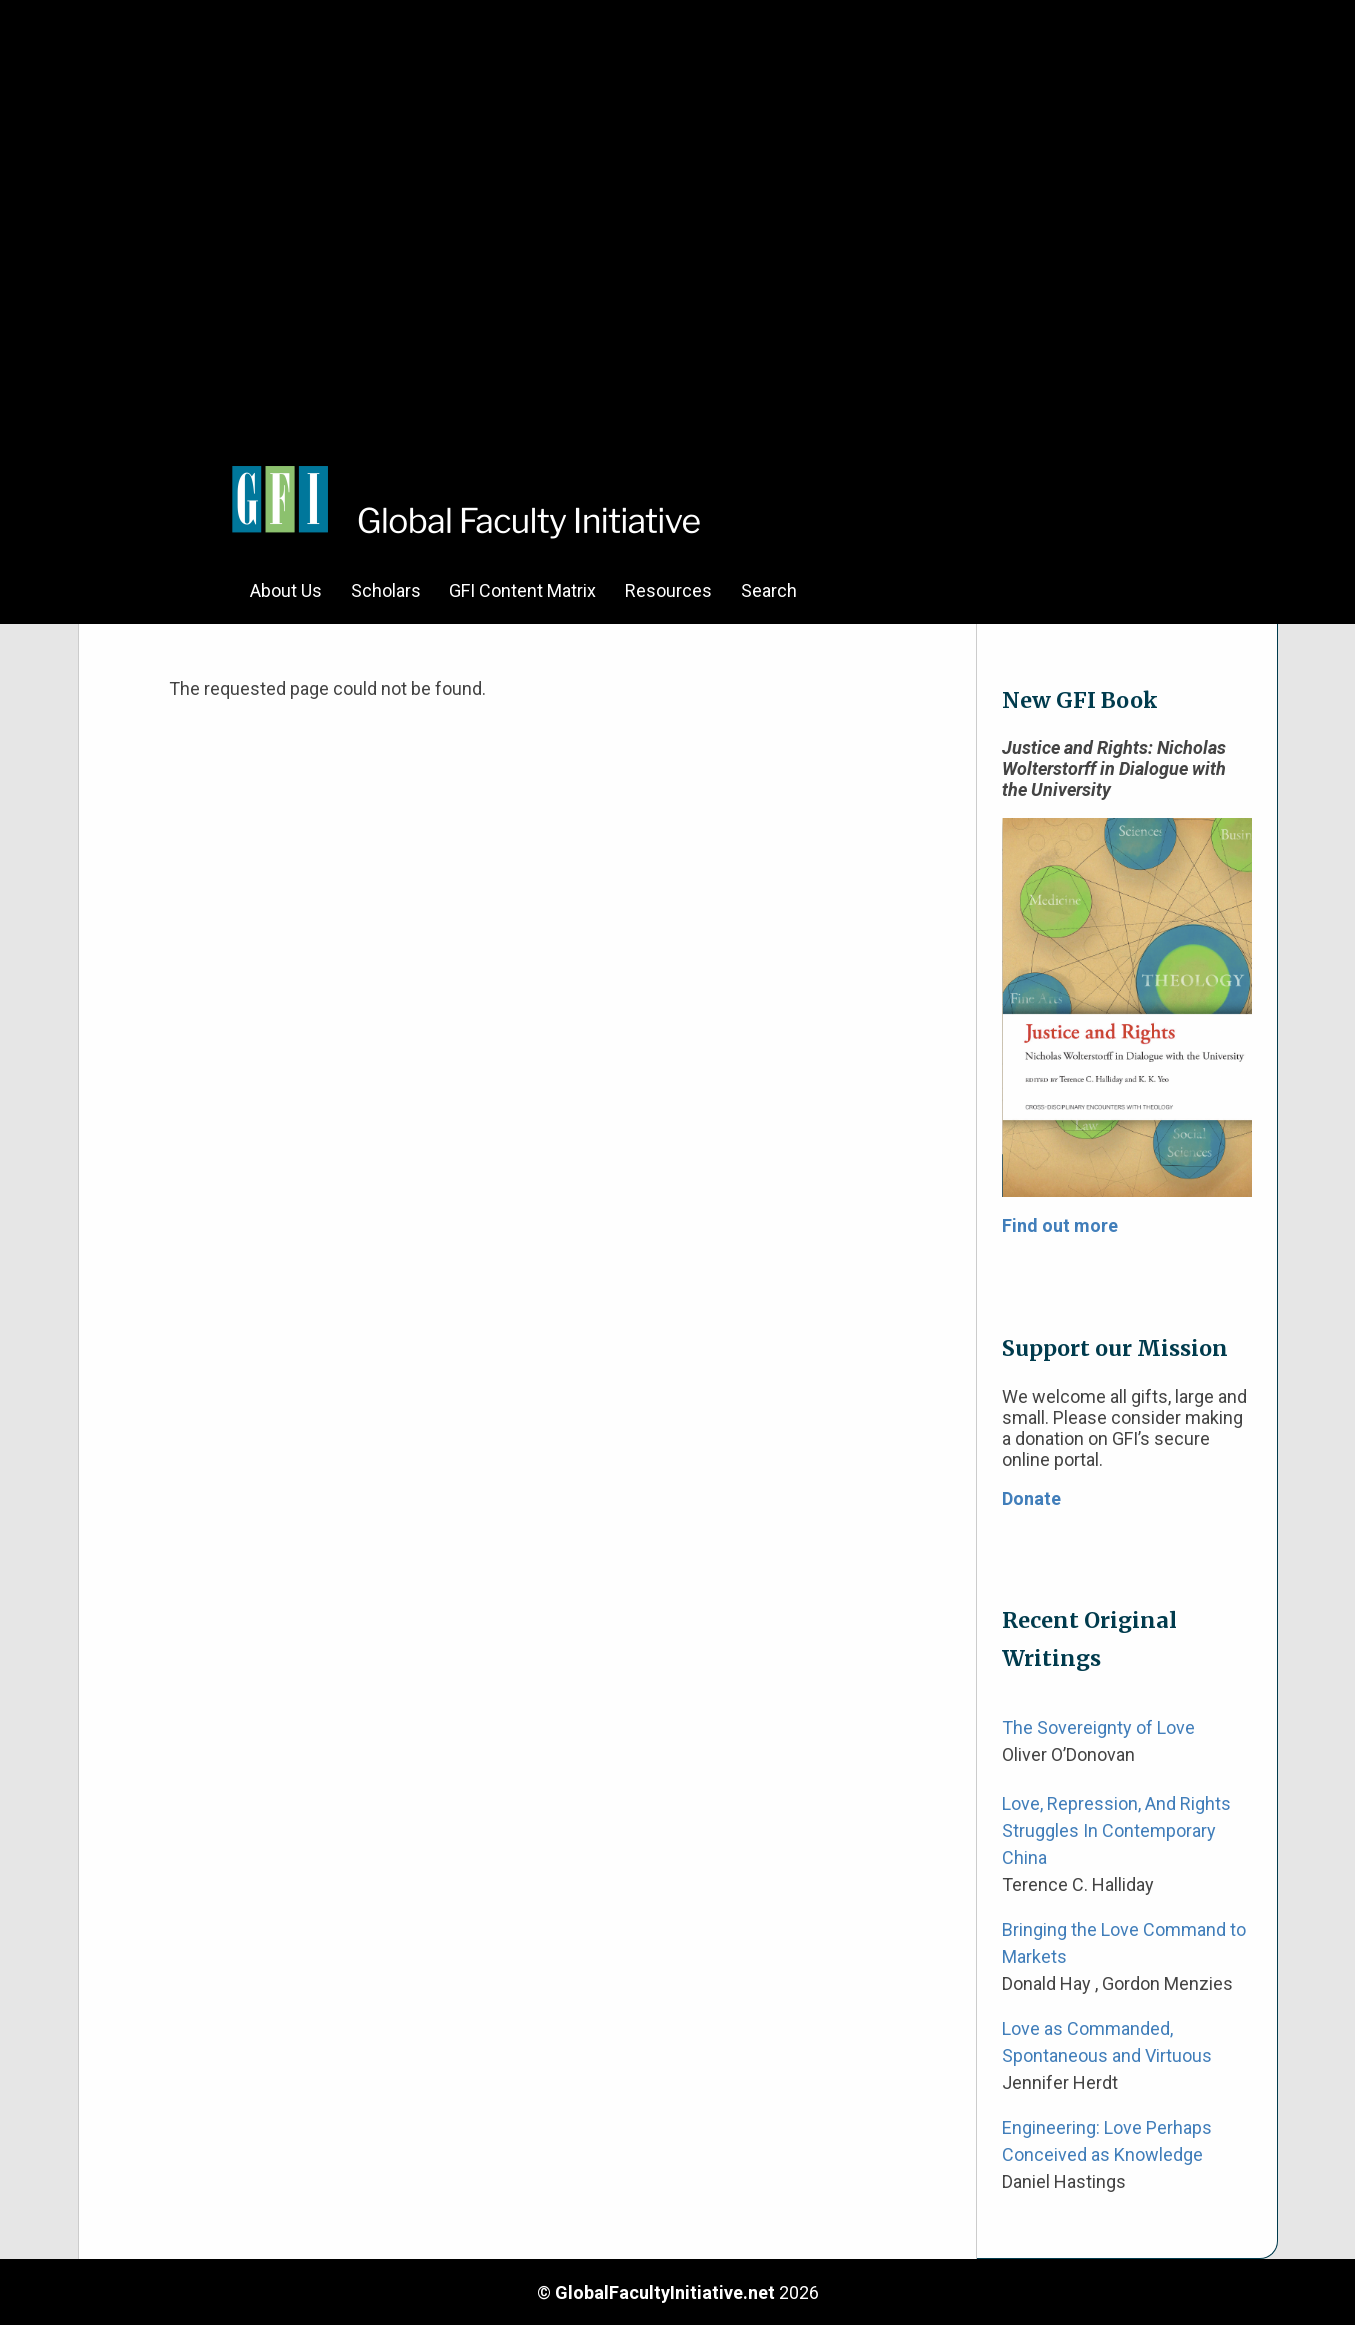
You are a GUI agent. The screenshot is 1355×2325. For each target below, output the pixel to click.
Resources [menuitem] (668, 590)
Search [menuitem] (769, 590)
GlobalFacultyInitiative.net (665, 2292)
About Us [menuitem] (286, 590)
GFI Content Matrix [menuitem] (522, 590)
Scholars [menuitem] (386, 590)
